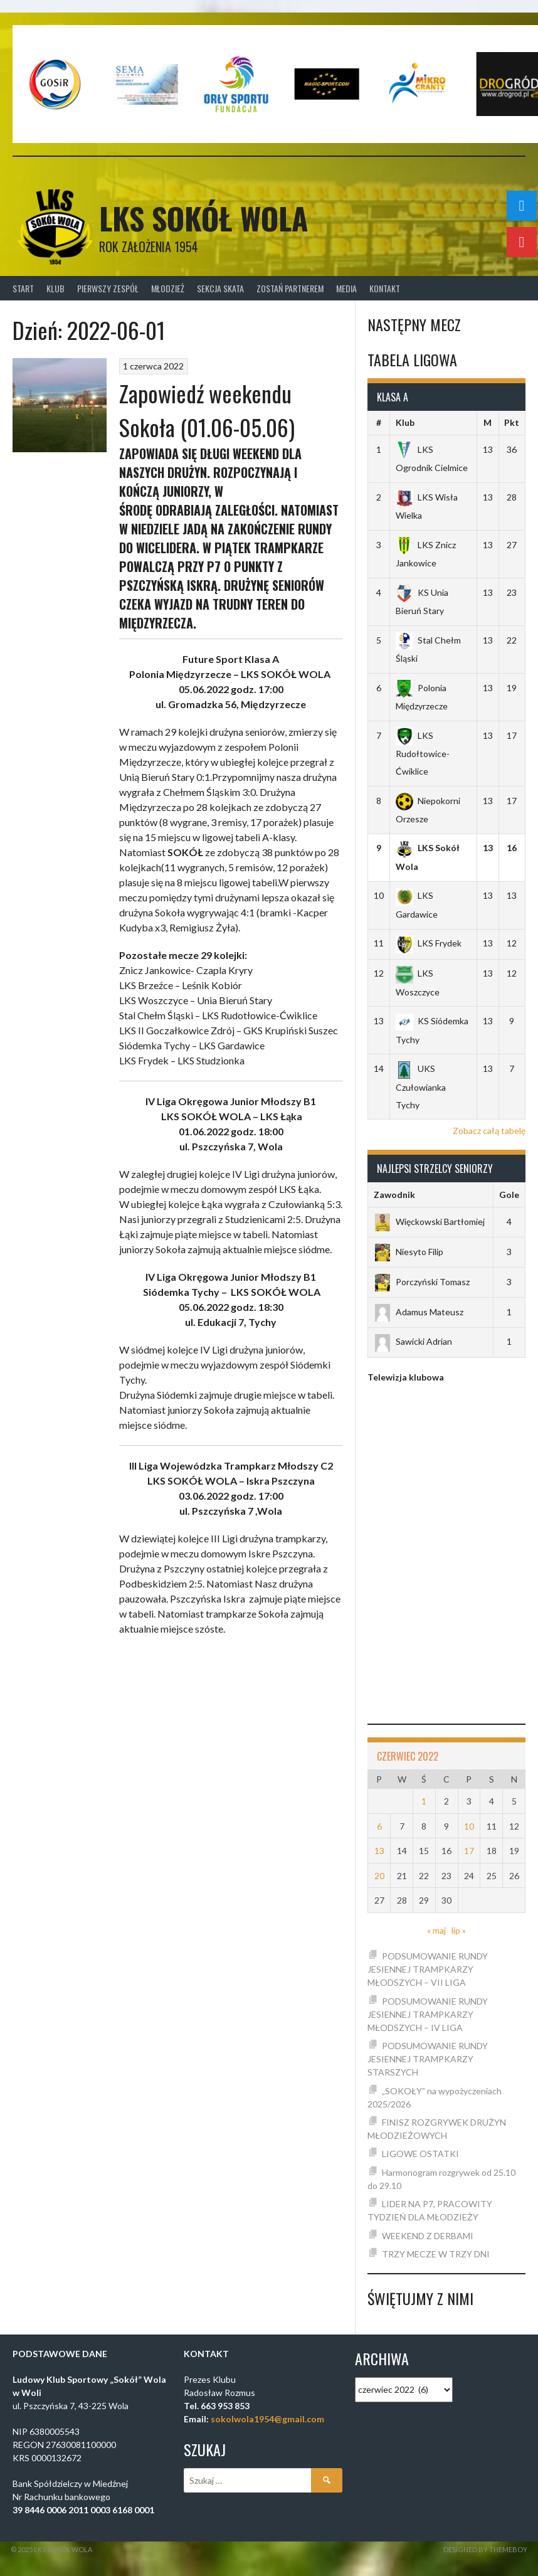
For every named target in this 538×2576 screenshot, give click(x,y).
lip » (458, 1930)
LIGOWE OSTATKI (420, 2153)
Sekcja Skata (220, 288)
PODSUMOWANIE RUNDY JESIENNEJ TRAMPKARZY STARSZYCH (427, 2058)
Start (23, 288)
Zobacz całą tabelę (489, 1130)
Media (346, 288)
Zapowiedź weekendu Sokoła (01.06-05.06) (207, 409)
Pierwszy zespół (108, 288)
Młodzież (167, 288)
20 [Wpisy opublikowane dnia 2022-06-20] (379, 1875)
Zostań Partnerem (290, 288)
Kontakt (384, 288)
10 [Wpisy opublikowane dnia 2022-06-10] (469, 1826)
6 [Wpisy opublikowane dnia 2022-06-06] (379, 1826)
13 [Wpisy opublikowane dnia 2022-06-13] (379, 1850)
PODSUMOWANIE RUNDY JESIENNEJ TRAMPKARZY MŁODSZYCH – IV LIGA (427, 2014)
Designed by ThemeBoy (485, 2549)
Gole (509, 1194)
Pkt (511, 422)
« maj (436, 1930)
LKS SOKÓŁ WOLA (203, 218)
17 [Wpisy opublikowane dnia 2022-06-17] (469, 1850)
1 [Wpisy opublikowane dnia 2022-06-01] (423, 1801)
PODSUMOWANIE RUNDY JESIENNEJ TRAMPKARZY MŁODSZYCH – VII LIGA (427, 1969)
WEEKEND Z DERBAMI (427, 2235)
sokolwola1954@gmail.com (267, 2419)
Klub (55, 288)
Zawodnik (394, 1194)
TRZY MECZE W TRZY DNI (436, 2254)
